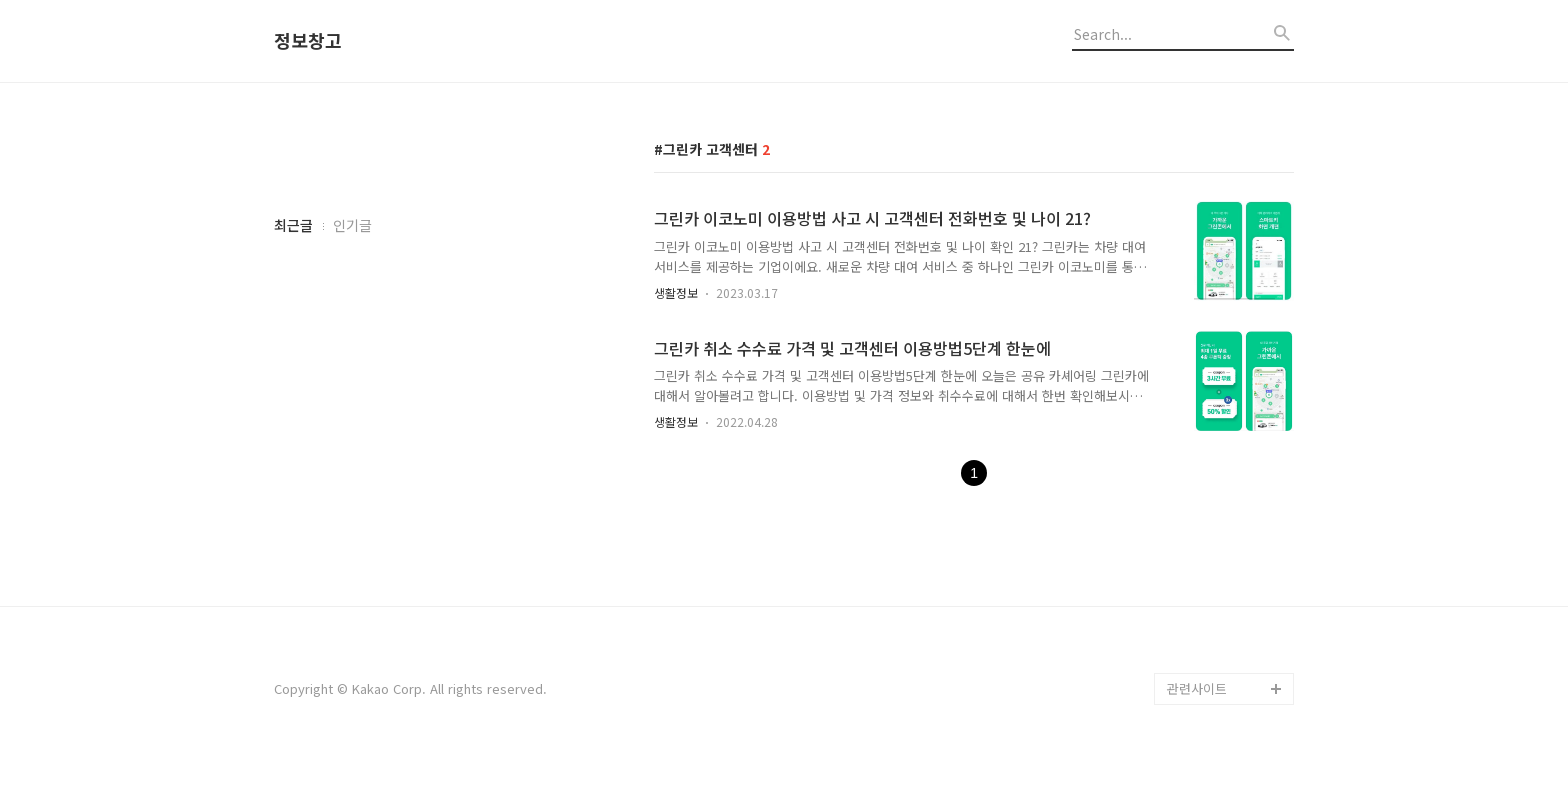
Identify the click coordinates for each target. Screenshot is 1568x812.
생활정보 (676, 292)
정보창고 (308, 41)
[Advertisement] (424, 487)
